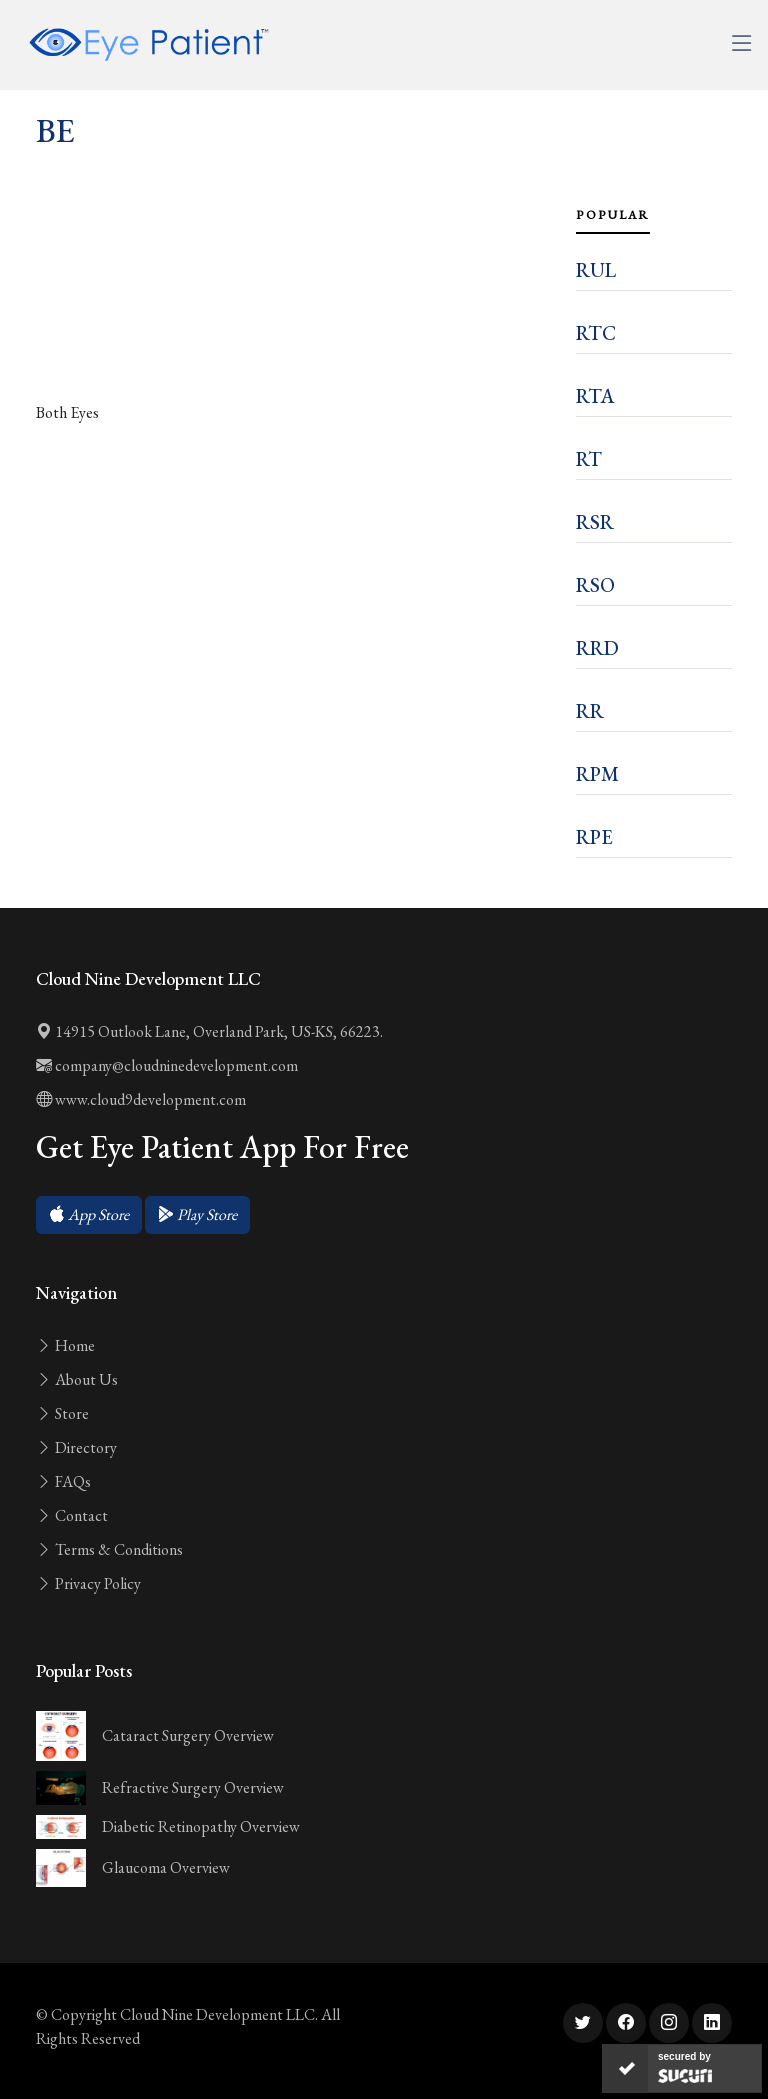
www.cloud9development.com (141, 1099)
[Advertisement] (294, 319)
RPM (597, 774)
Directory (76, 1447)
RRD (597, 648)
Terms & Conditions (109, 1549)
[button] (89, 1215)
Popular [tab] (613, 215)
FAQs (63, 1481)
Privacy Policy (88, 1583)
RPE (594, 837)
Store (62, 1413)
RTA (595, 396)
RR (590, 711)
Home (65, 1345)
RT (589, 459)
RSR (595, 522)
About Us (77, 1379)
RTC (596, 333)
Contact (72, 1515)
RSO (595, 585)
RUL (596, 270)
